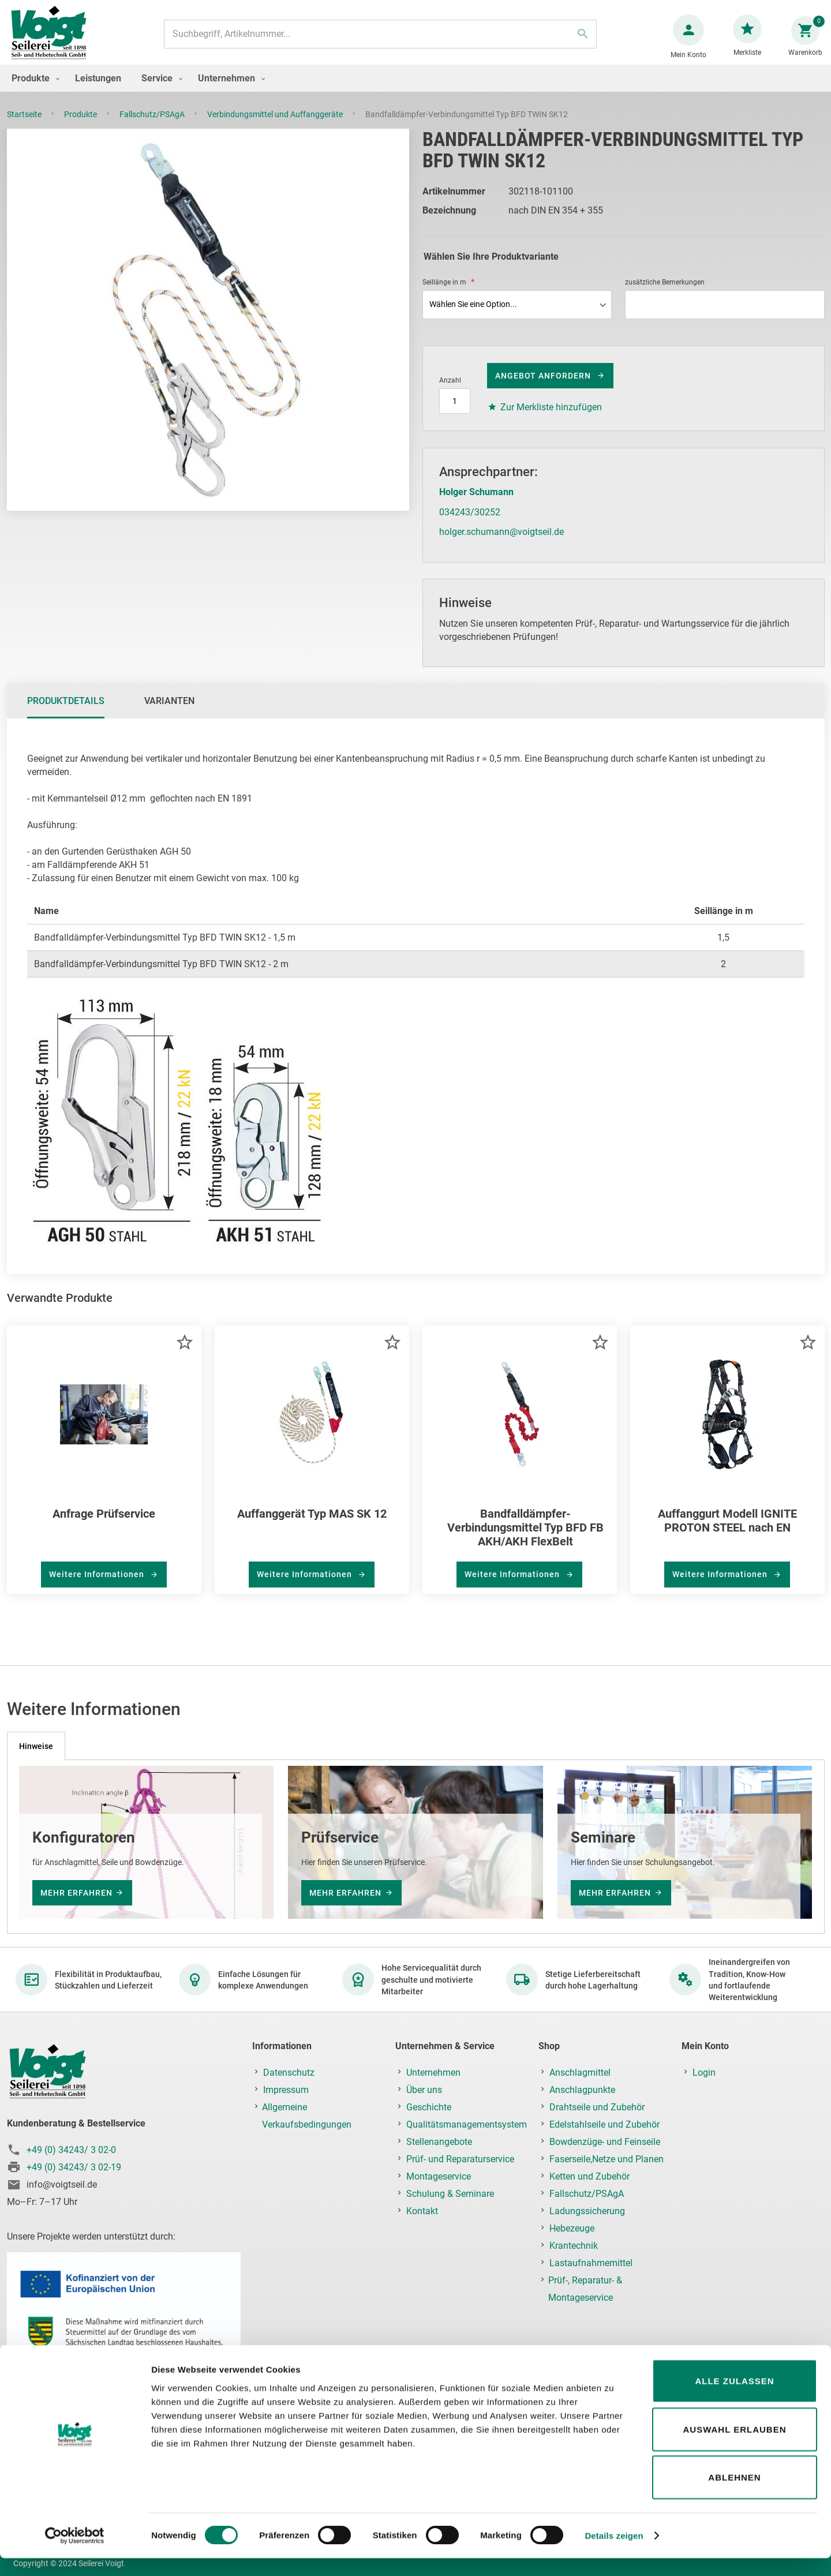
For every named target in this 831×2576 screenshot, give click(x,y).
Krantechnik (573, 2246)
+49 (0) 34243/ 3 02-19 (74, 2167)
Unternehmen (433, 2073)
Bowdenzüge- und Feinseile (604, 2142)
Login (704, 2073)
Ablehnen (734, 2495)
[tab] (66, 712)
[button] (184, 1353)
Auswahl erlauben (734, 2447)
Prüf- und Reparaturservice (460, 2159)
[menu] (415, 89)
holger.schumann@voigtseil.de (501, 543)
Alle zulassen (734, 2398)
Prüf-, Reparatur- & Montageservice (585, 2289)
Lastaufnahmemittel (590, 2263)
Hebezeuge (571, 2228)
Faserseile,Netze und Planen (606, 2159)
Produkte (81, 125)
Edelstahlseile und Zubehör (604, 2125)
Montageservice (438, 2176)
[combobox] (379, 39)
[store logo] (53, 39)
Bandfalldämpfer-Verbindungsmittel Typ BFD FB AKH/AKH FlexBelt (525, 1539)
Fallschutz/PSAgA (152, 125)
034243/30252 (469, 523)
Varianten (169, 712)
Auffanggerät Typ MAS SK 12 (312, 1525)
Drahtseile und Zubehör (597, 2107)
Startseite (25, 125)
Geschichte (428, 2107)
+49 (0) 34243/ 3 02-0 (71, 2149)
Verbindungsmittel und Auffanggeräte (276, 125)
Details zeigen (614, 2553)
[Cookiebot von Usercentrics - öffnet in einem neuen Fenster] (74, 2553)
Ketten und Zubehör (589, 2176)
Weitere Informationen (98, 1585)
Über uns (424, 2090)
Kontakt (422, 2211)
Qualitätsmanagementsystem (466, 2125)
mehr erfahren (76, 1892)
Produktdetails (65, 712)
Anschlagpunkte (582, 2090)
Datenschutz (289, 2073)
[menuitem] (33, 89)
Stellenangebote (439, 2142)
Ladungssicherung (587, 2211)
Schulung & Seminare (450, 2194)
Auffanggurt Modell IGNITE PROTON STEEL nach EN (727, 1532)
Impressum (286, 2090)
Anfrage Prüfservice (104, 1525)
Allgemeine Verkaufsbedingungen (306, 2116)
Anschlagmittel (580, 2073)
